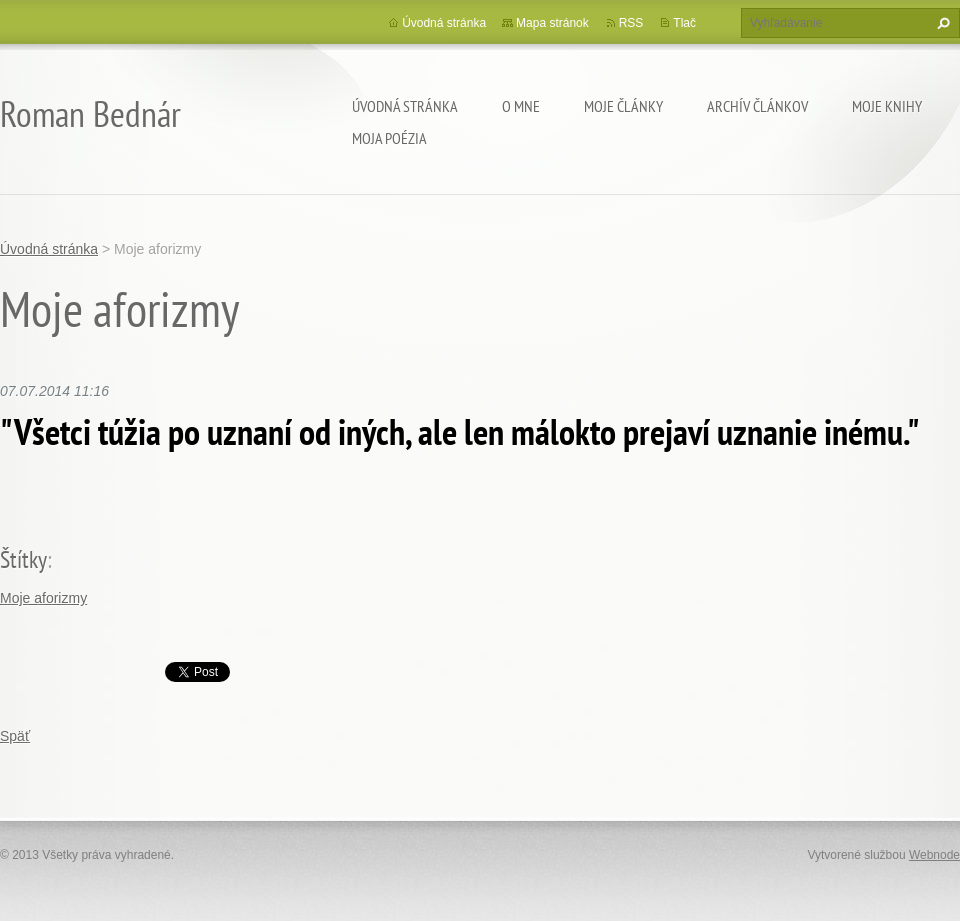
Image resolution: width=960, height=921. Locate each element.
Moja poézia (389, 138)
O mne (521, 106)
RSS (631, 23)
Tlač (684, 23)
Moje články (623, 106)
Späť (15, 736)
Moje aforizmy (43, 598)
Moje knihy (887, 106)
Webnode (934, 855)
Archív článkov (757, 106)
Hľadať (941, 23)
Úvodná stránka (405, 106)
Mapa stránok (552, 23)
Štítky (23, 559)
